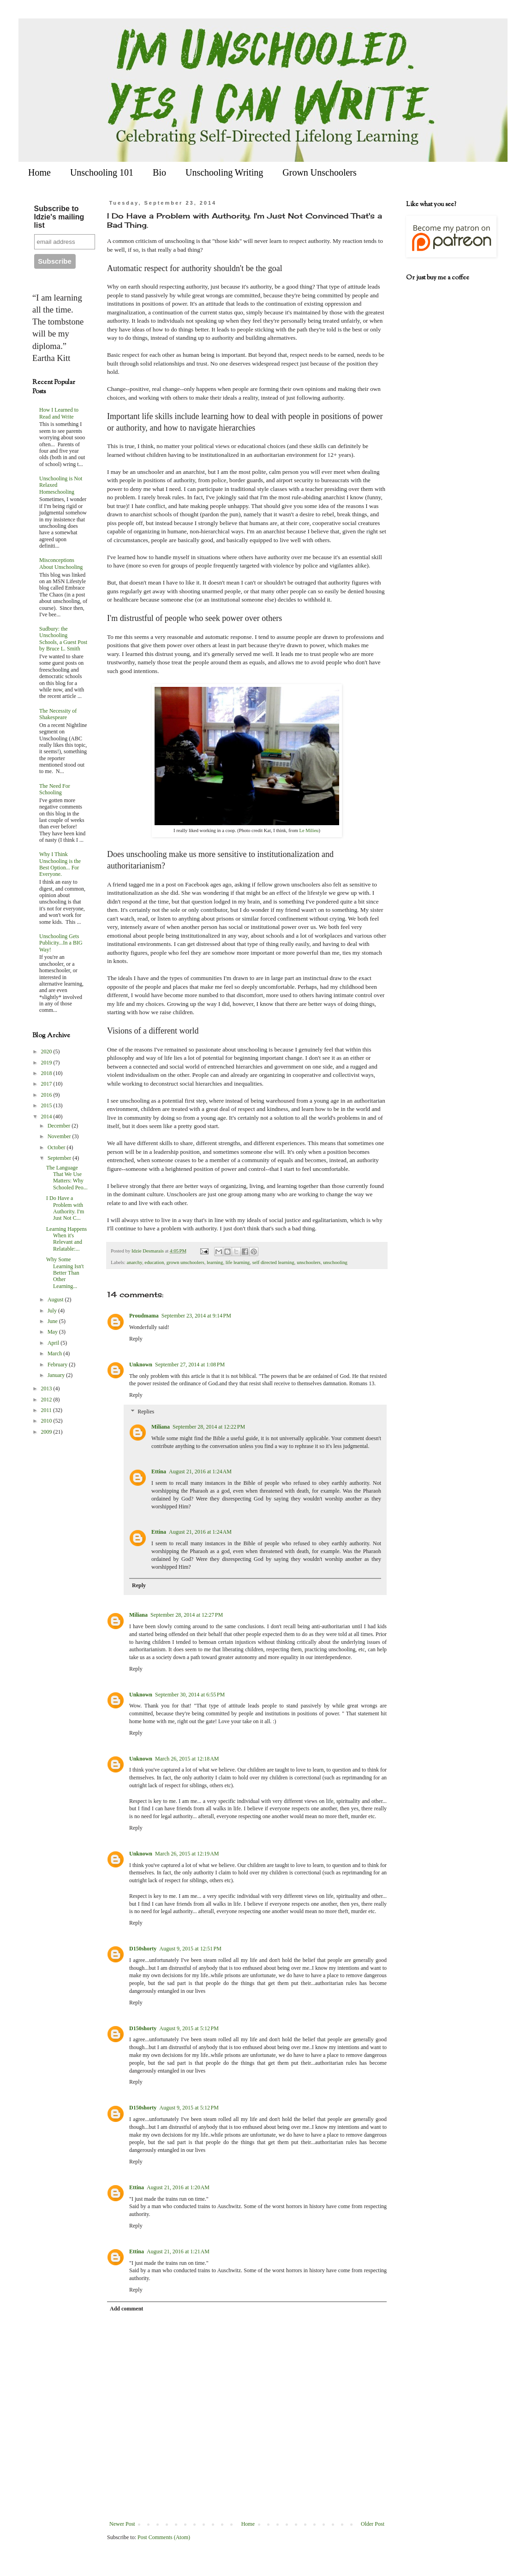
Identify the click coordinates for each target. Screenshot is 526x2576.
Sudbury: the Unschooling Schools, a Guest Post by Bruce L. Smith (63, 639)
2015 (47, 1105)
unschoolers (309, 1262)
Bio (159, 172)
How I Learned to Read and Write (58, 413)
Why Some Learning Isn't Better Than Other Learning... (65, 1272)
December (60, 1126)
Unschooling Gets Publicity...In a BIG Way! (61, 943)
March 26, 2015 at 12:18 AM (187, 1758)
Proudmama (144, 1315)
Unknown (140, 1364)
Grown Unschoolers (319, 172)
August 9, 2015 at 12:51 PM (190, 1948)
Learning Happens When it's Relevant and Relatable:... (66, 1239)
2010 (47, 1421)
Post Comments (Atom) (163, 2537)
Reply (136, 1338)
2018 (47, 1073)
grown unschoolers (185, 1262)
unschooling (335, 1262)
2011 (47, 1410)
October (57, 1147)
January (57, 1375)
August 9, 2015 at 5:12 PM (189, 2028)
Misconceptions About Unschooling (61, 563)
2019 (47, 1062)
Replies (145, 1411)
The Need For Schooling (54, 789)
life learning (238, 1262)
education (154, 1262)
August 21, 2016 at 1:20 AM (178, 2187)
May (53, 1332)
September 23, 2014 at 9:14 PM (196, 1315)
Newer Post (122, 2524)
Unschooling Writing (224, 172)
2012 (47, 1399)
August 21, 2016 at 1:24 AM (200, 1471)
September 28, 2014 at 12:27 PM (186, 1615)
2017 (47, 1084)
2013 (47, 1388)
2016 (47, 1095)
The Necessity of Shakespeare (58, 714)
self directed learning (273, 1262)
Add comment (126, 2308)
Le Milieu (309, 830)
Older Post (372, 2524)
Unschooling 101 (101, 172)
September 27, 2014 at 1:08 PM (190, 1364)
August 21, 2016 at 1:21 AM (178, 2251)
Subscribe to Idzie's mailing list (59, 217)
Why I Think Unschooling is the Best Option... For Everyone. (60, 864)
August (56, 1299)
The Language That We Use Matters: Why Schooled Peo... (67, 1177)
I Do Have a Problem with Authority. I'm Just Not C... (65, 1208)
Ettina (158, 1471)
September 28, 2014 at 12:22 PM (209, 1427)
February (58, 1364)
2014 (47, 1116)
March (55, 1353)
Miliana (160, 1427)
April (54, 1343)
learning (215, 1262)
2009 (47, 1432)
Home (39, 172)
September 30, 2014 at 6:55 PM (190, 1694)
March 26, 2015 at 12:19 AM (187, 1853)
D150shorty (142, 1948)
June (53, 1321)
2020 (47, 1051)
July (53, 1310)
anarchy (134, 1262)
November (60, 1136)
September (60, 1158)
